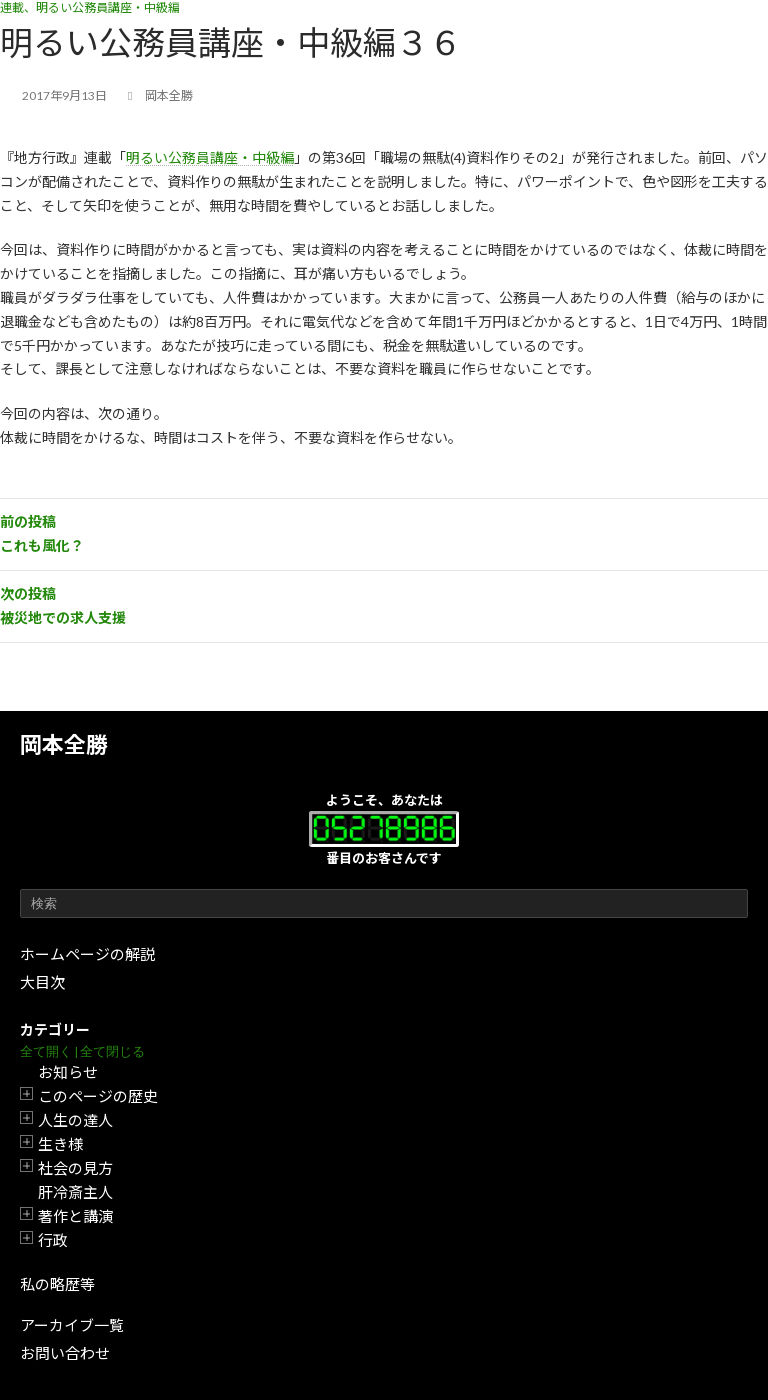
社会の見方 (75, 1168)
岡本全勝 (64, 744)
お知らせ (68, 1072)
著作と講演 (75, 1216)
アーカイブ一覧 (72, 1325)
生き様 (60, 1144)
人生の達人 (75, 1120)
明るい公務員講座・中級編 (210, 157)
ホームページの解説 (87, 954)
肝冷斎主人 (75, 1192)
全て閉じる (112, 1051)
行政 (53, 1240)
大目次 (42, 982)
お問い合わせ (65, 1353)
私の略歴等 (57, 1284)
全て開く (46, 1051)
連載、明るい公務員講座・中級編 (90, 7)
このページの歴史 (98, 1096)
